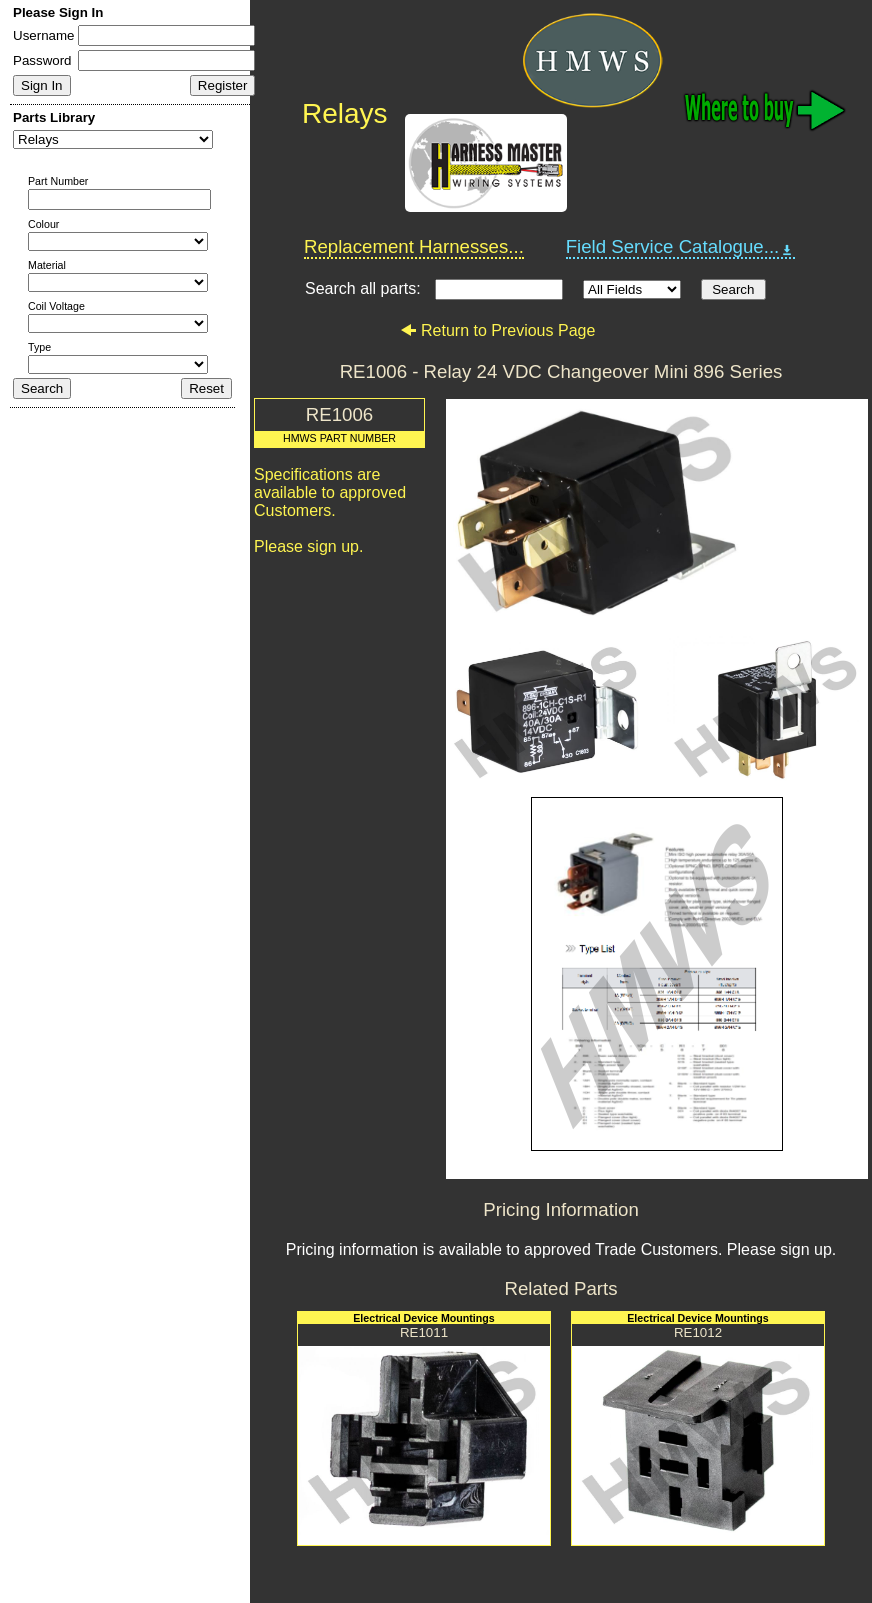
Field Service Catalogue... (681, 247)
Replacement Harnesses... (414, 246)
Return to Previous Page (497, 330)
